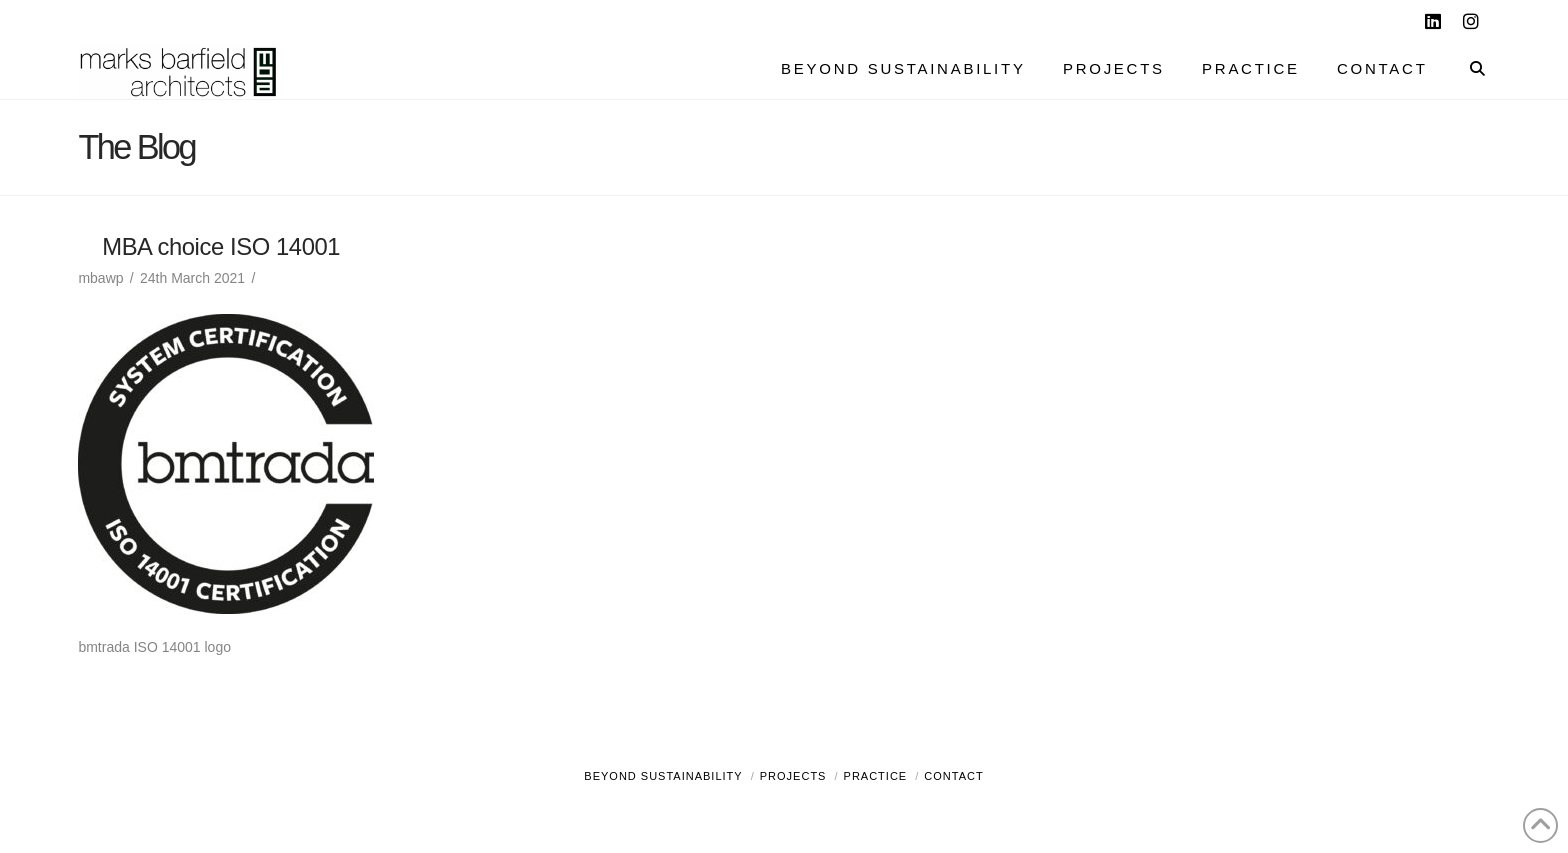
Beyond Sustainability (663, 776)
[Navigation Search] (1467, 71)
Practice (876, 776)
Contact (953, 776)
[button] (1549, 19)
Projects (793, 776)
